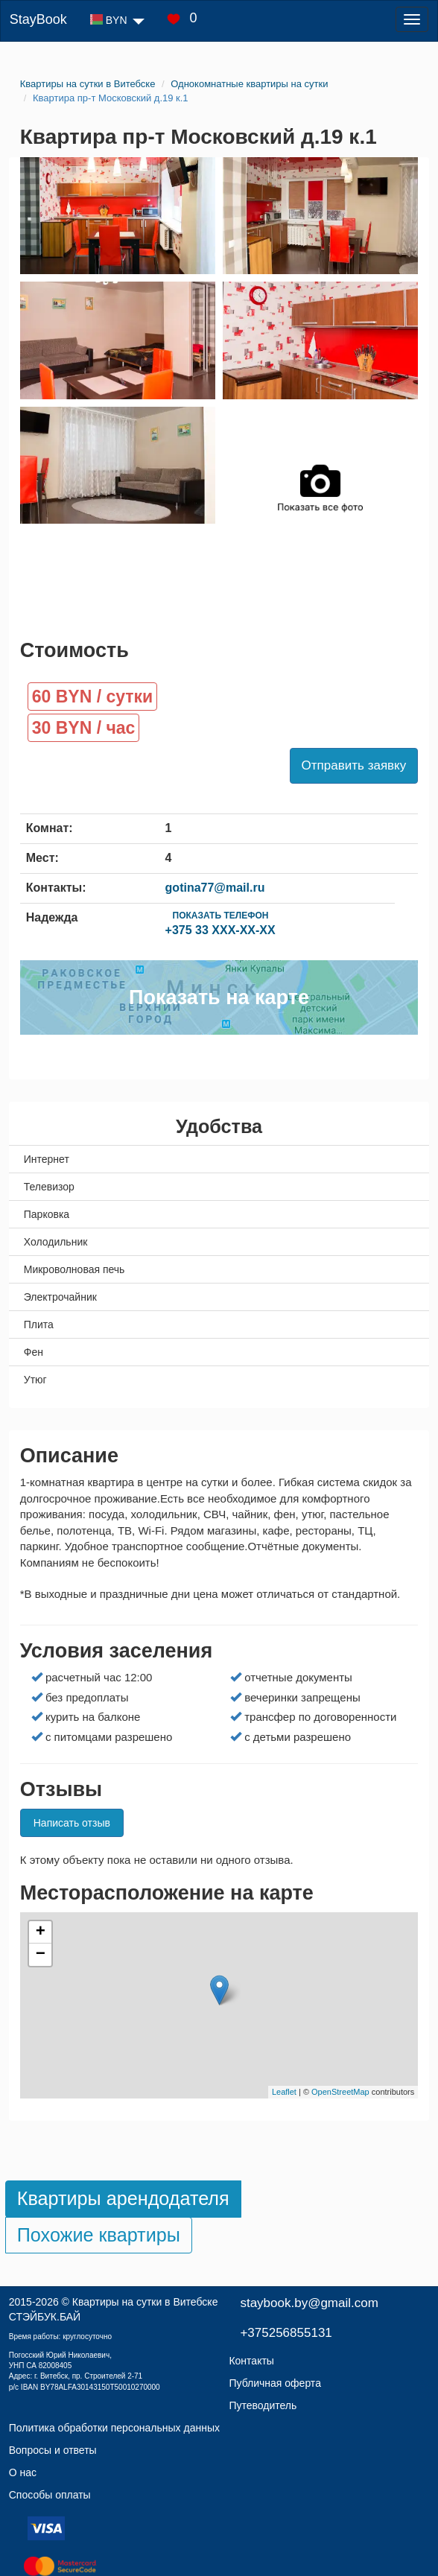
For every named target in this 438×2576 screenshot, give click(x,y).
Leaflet (284, 2091)
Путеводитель (262, 2405)
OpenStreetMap (340, 2091)
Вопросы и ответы (53, 2450)
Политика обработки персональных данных (114, 2428)
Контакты (251, 2361)
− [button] (40, 1955)
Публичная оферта (275, 2383)
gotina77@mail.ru (215, 887)
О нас (22, 2472)
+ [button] (40, 1932)
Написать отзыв (72, 1823)
